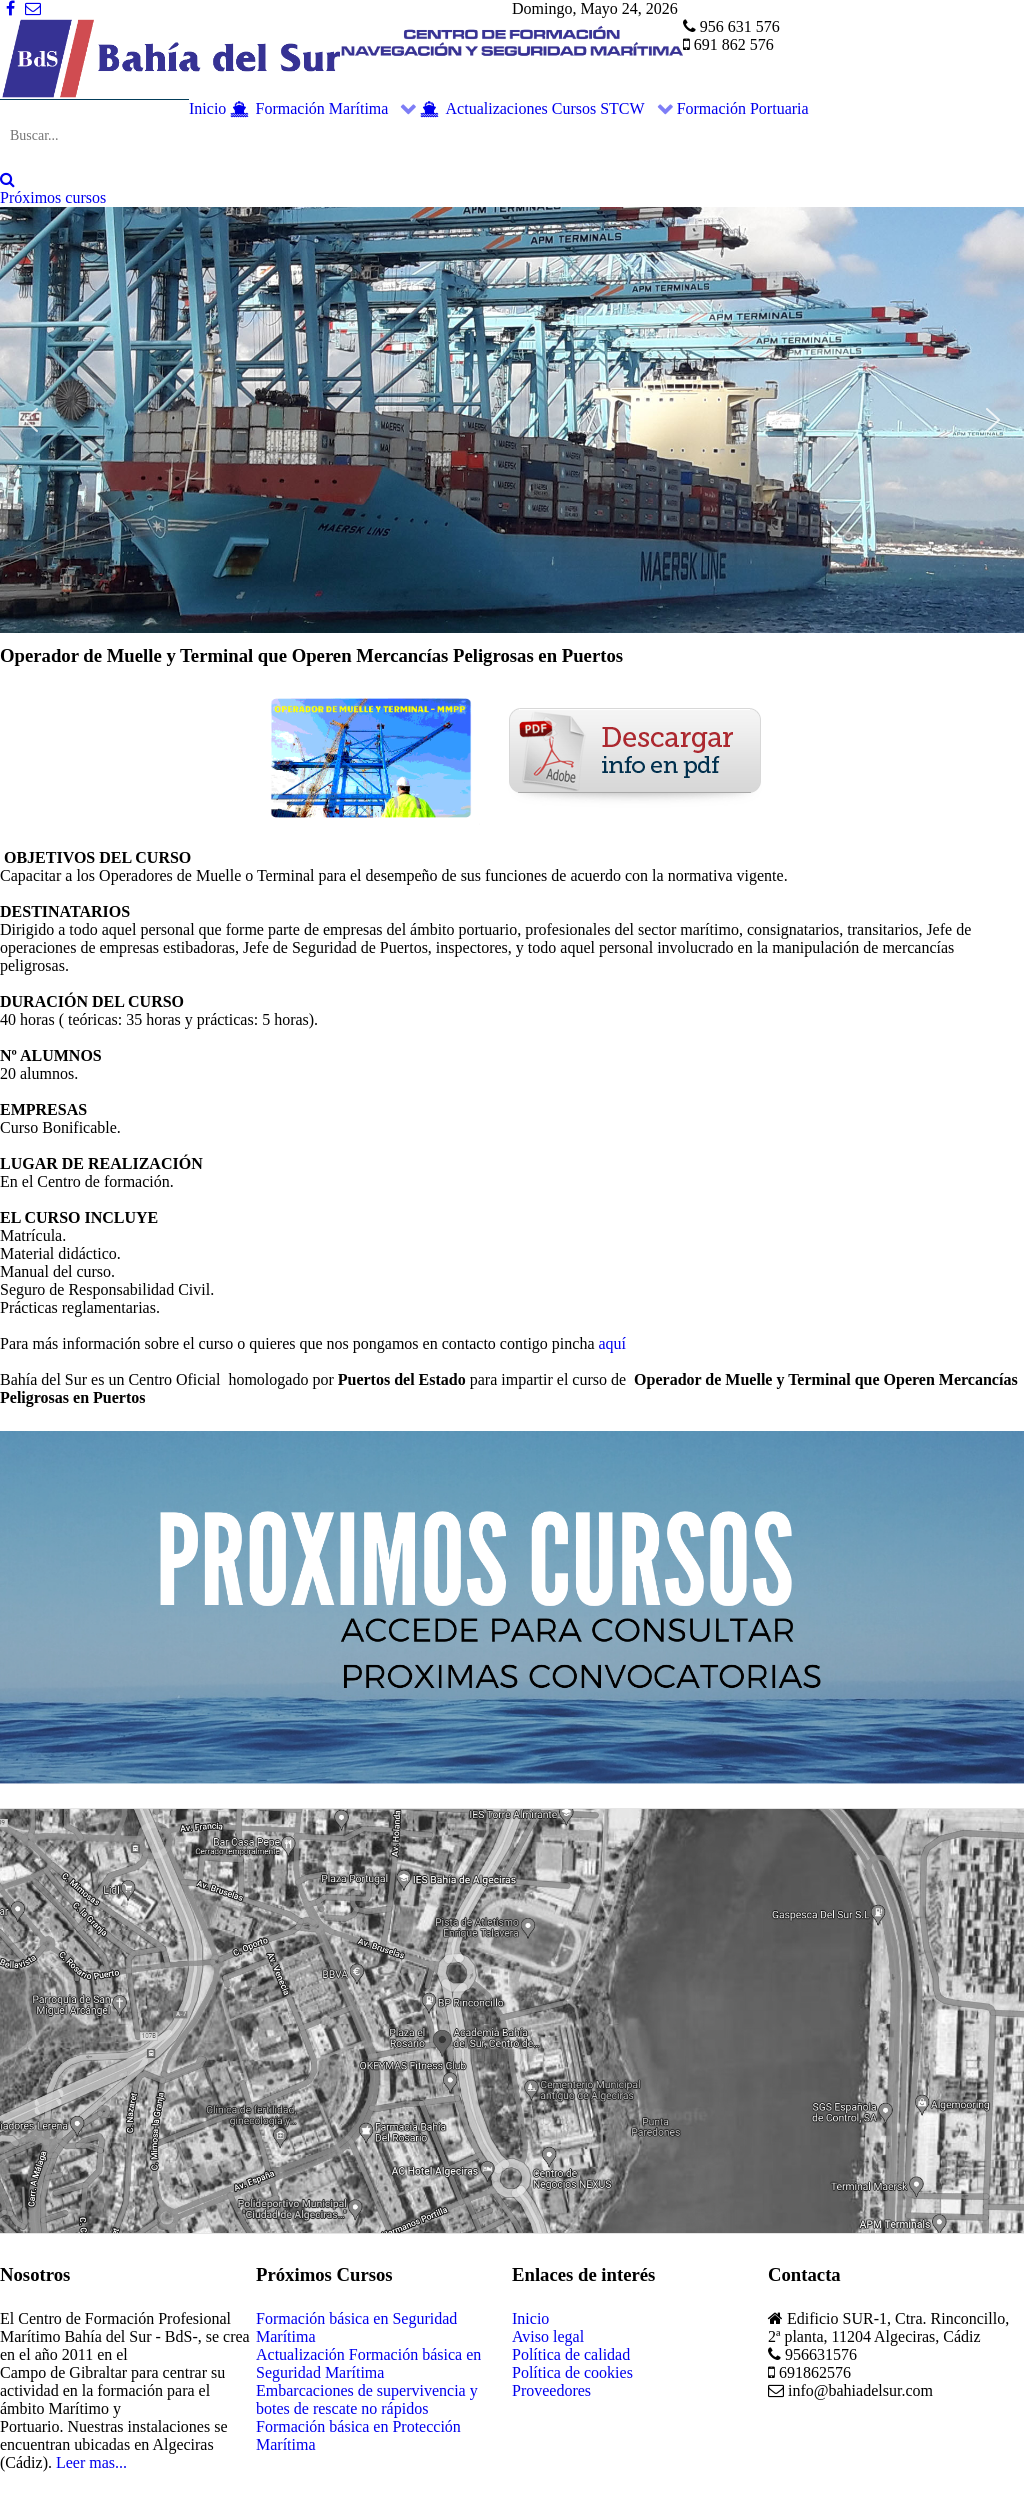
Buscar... (0, 99)
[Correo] (33, 8)
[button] (31, 420)
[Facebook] (12, 8)
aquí (613, 1343)
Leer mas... (91, 2462)
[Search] (7, 179)
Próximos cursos (53, 197)
